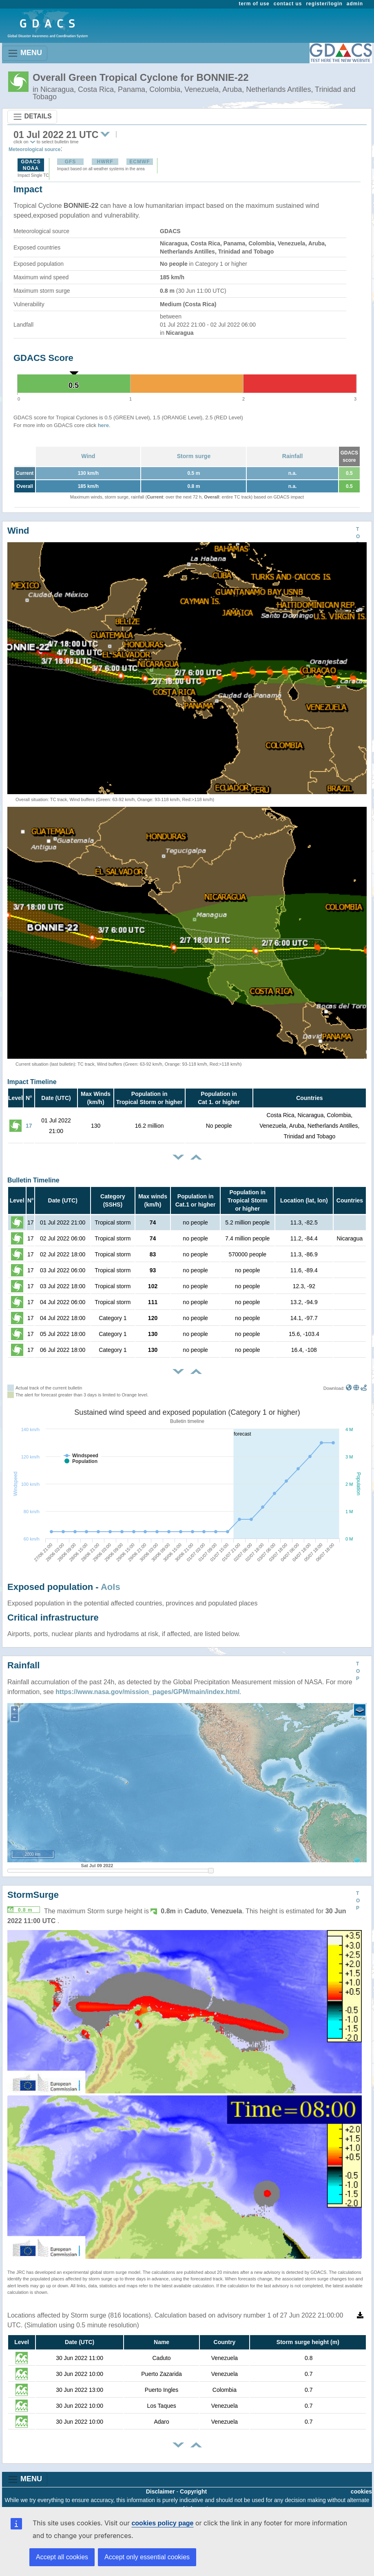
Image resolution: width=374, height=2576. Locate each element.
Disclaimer (160, 2491)
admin (355, 4)
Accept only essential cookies (147, 2557)
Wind (88, 456)
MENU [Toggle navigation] (24, 53)
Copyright (193, 2491)
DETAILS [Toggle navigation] (32, 117)
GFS (70, 162)
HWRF (105, 162)
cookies (361, 2491)
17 (29, 1125)
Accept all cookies (62, 2557)
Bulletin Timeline (33, 1180)
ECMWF (139, 162)
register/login (324, 4)
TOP (358, 536)
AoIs (110, 1587)
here (103, 425)
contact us (288, 4)
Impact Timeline (32, 1081)
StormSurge (33, 1895)
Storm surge (193, 456)
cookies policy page (162, 2523)
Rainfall (292, 456)
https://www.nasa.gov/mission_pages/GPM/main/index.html (147, 1691)
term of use (254, 4)
